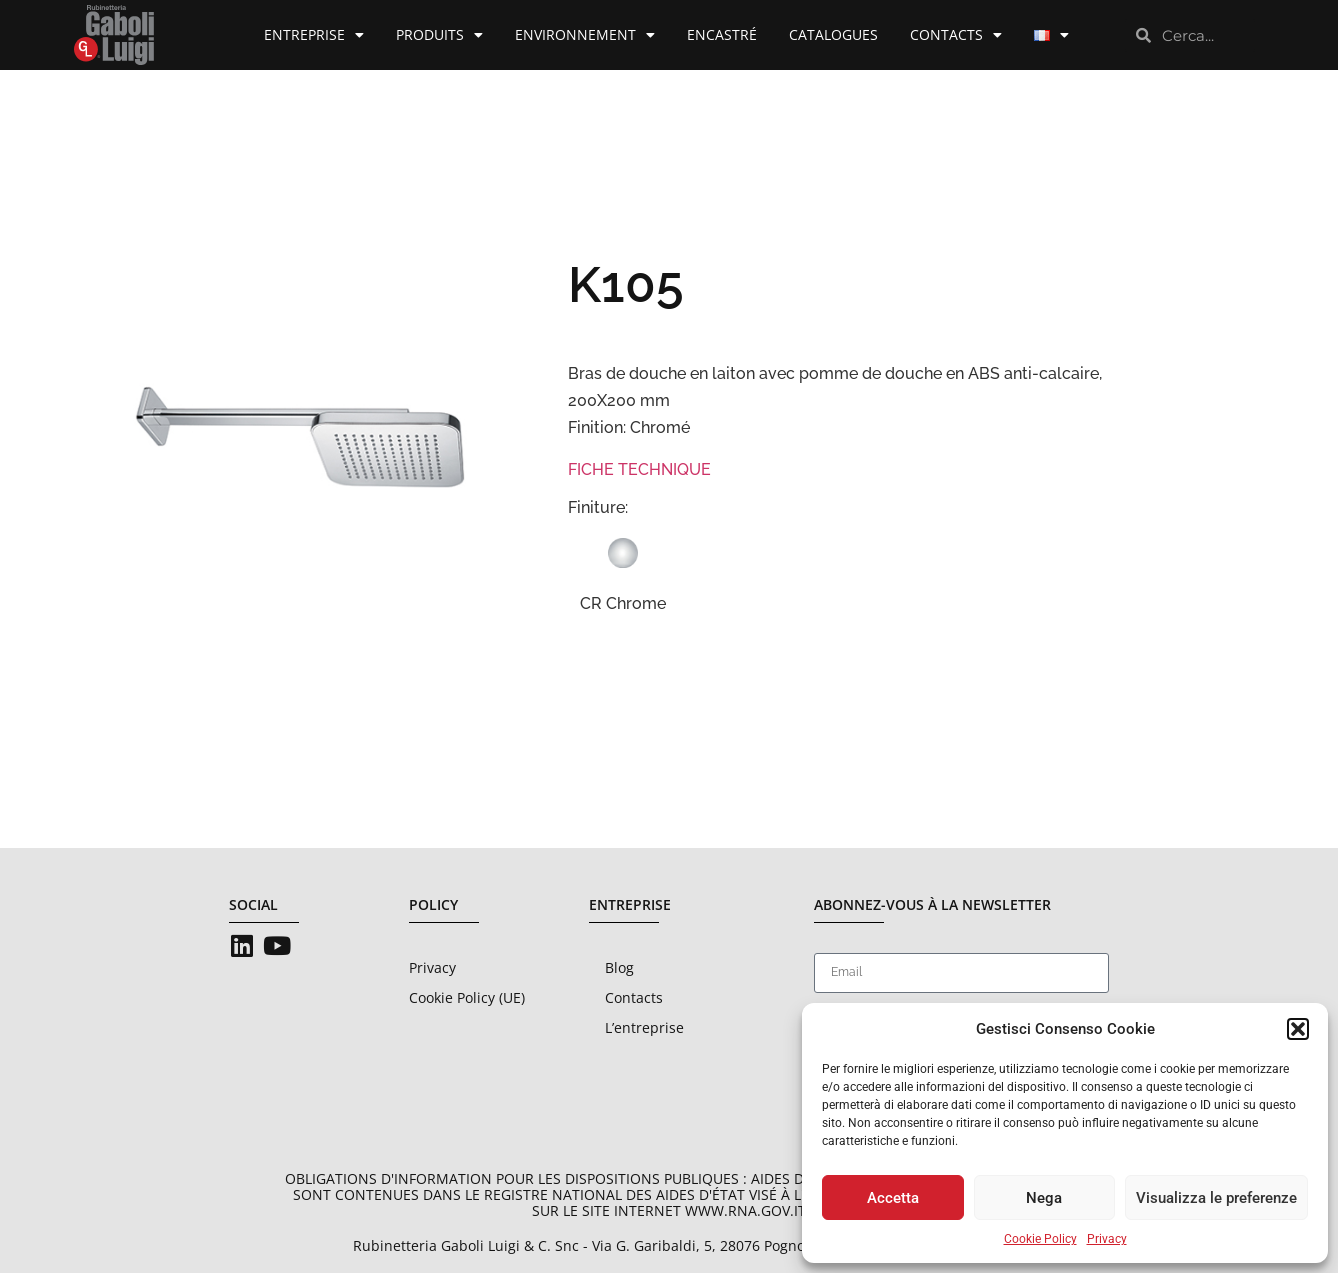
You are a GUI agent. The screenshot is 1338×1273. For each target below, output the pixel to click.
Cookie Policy (1040, 1239)
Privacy (1107, 1239)
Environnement (585, 35)
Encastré (722, 34)
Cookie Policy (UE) (467, 997)
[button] (1298, 1029)
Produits (439, 35)
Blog (619, 967)
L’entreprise (644, 1027)
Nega (1044, 1198)
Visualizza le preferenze (1216, 1198)
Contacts (956, 35)
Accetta (893, 1198)
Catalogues (833, 34)
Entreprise (314, 35)
